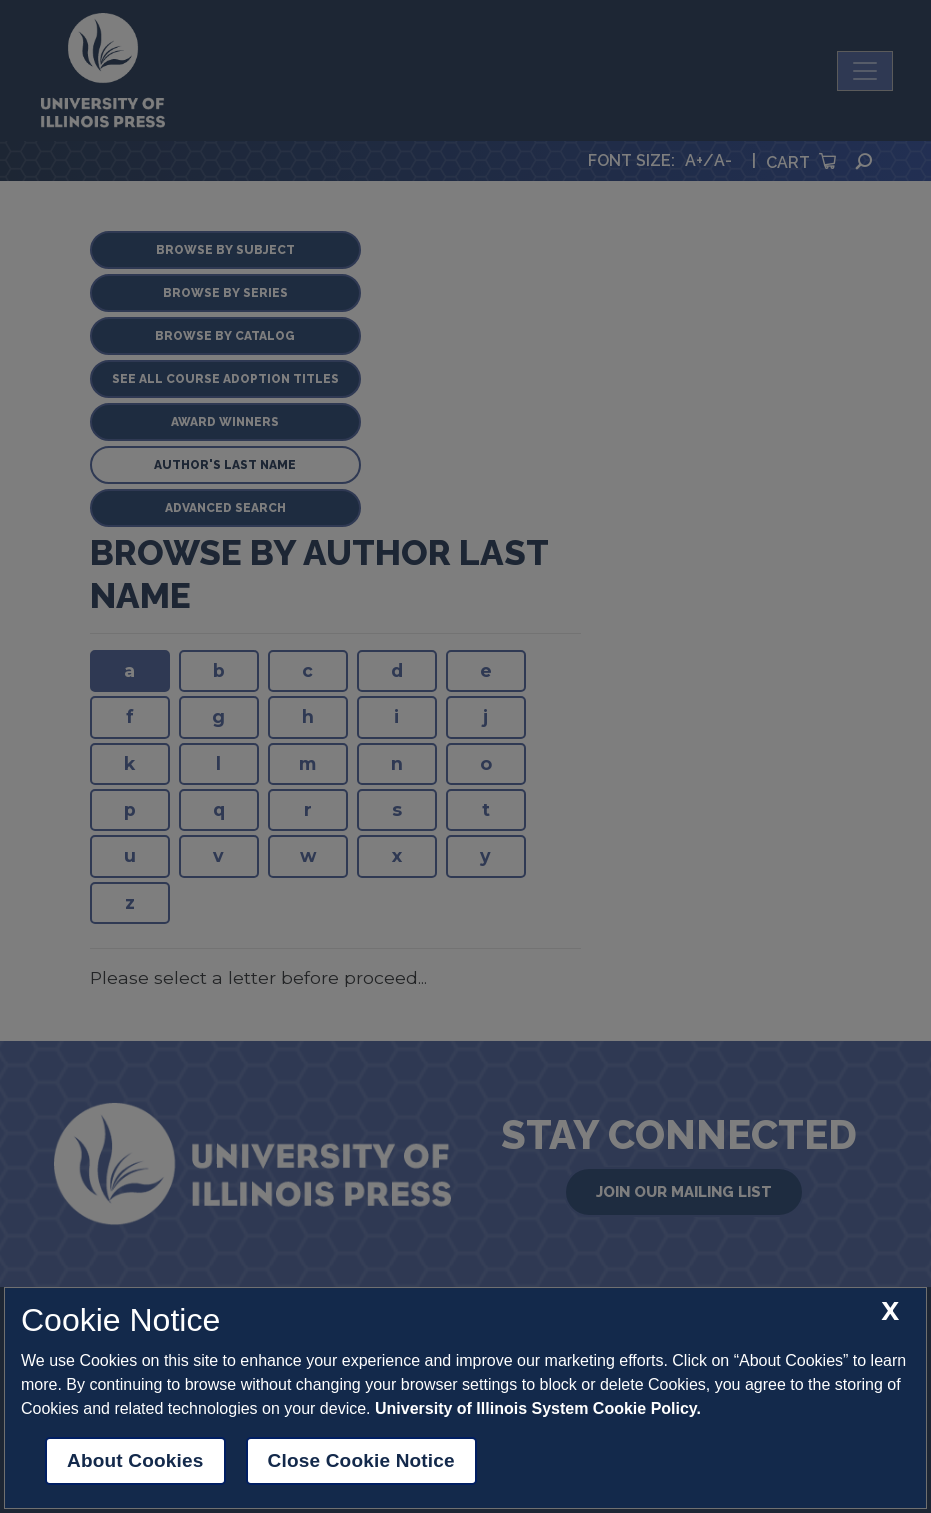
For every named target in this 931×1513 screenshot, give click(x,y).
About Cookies (135, 1460)
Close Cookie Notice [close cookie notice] (361, 1460)
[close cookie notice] (890, 1311)
